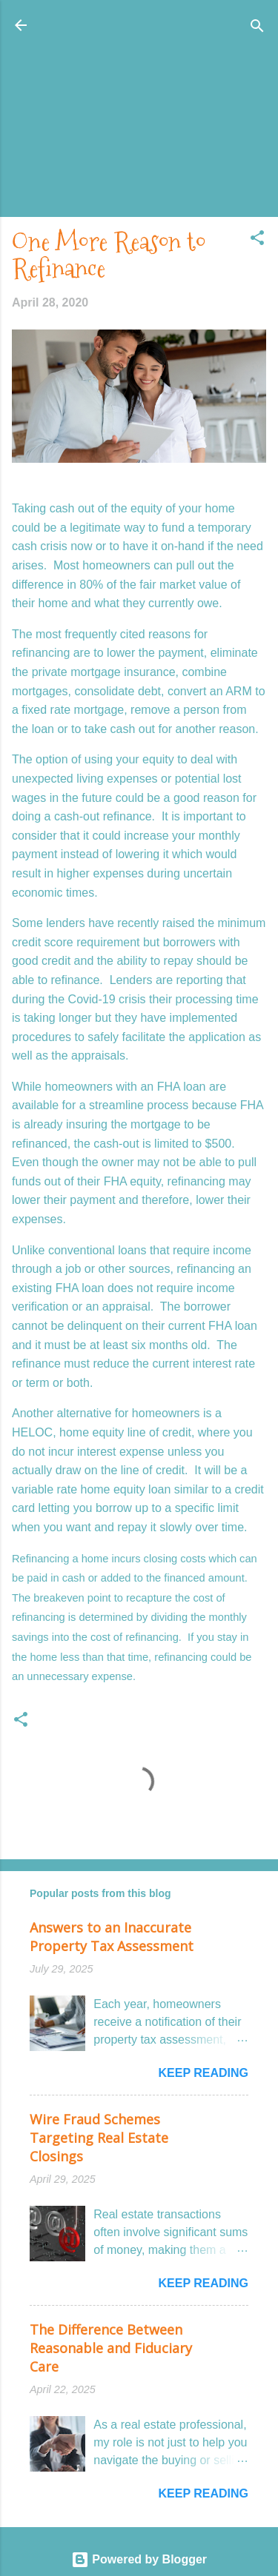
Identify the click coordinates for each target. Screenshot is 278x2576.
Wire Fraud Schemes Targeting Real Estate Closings (99, 2137)
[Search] (257, 27)
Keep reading (203, 2073)
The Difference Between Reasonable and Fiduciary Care (111, 2348)
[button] (257, 239)
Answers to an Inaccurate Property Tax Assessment (111, 1936)
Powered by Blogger (139, 2559)
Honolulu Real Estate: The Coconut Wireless (139, 34)
